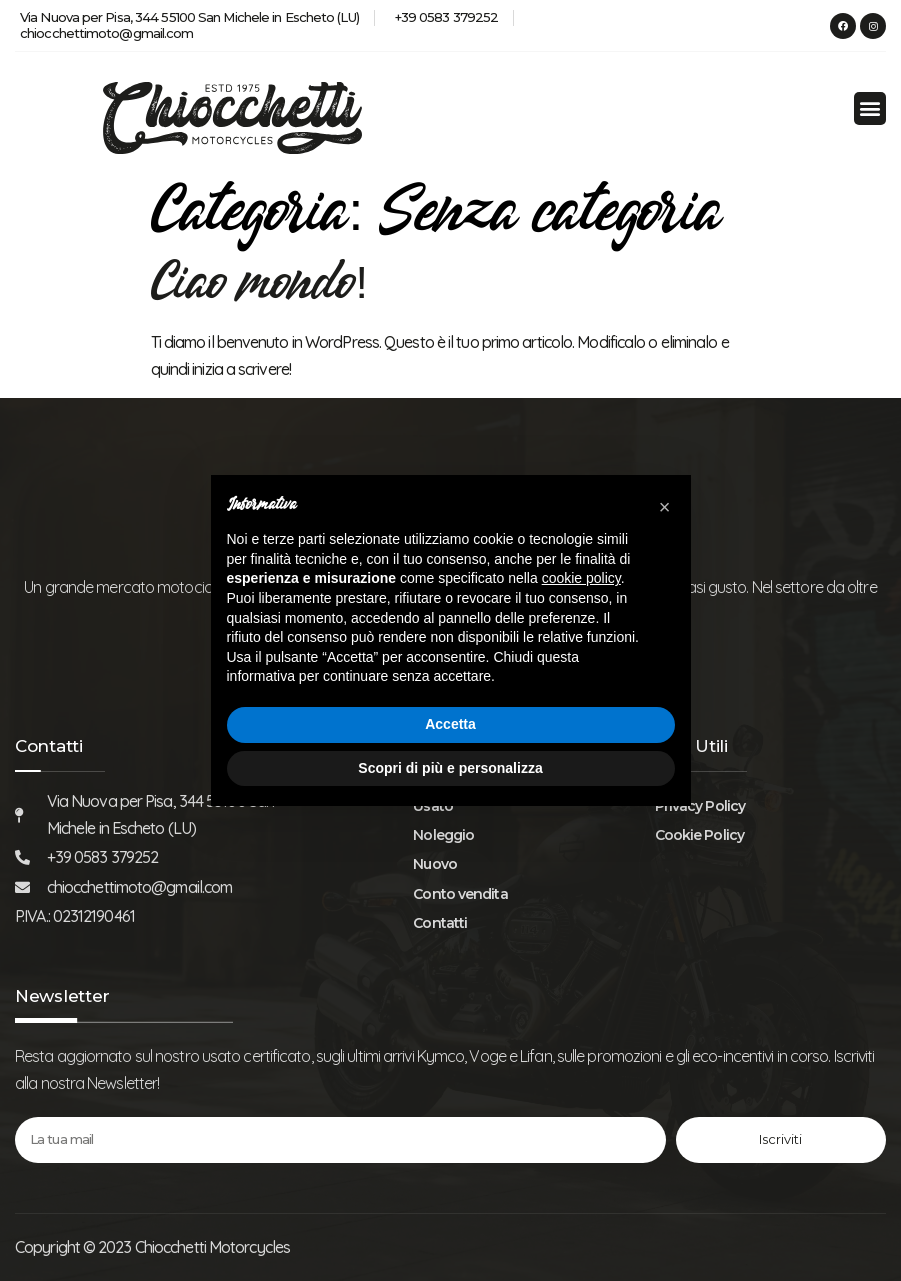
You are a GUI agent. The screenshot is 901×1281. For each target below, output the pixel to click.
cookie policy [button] (581, 578)
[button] (870, 108)
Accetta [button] (450, 724)
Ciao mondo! (259, 287)
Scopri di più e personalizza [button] (450, 768)
